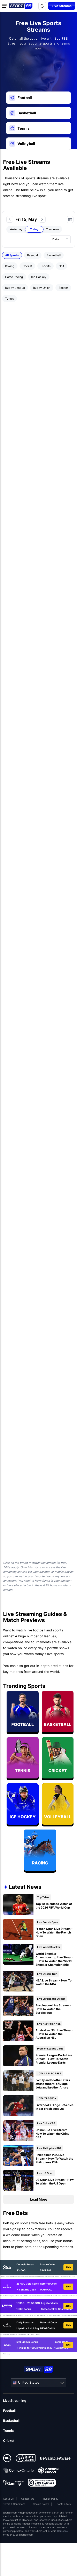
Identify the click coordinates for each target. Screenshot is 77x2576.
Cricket (8, 2441)
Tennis (8, 2431)
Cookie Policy (41, 2504)
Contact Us (27, 2498)
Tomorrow (52, 229)
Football (9, 2411)
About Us (8, 2498)
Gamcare (62, 2530)
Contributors (63, 2504)
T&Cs (7, 2315)
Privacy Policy (50, 2498)
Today (34, 229)
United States (28, 2382)
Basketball (11, 2421)
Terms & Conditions (14, 2504)
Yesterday (16, 229)
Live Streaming (14, 2401)
